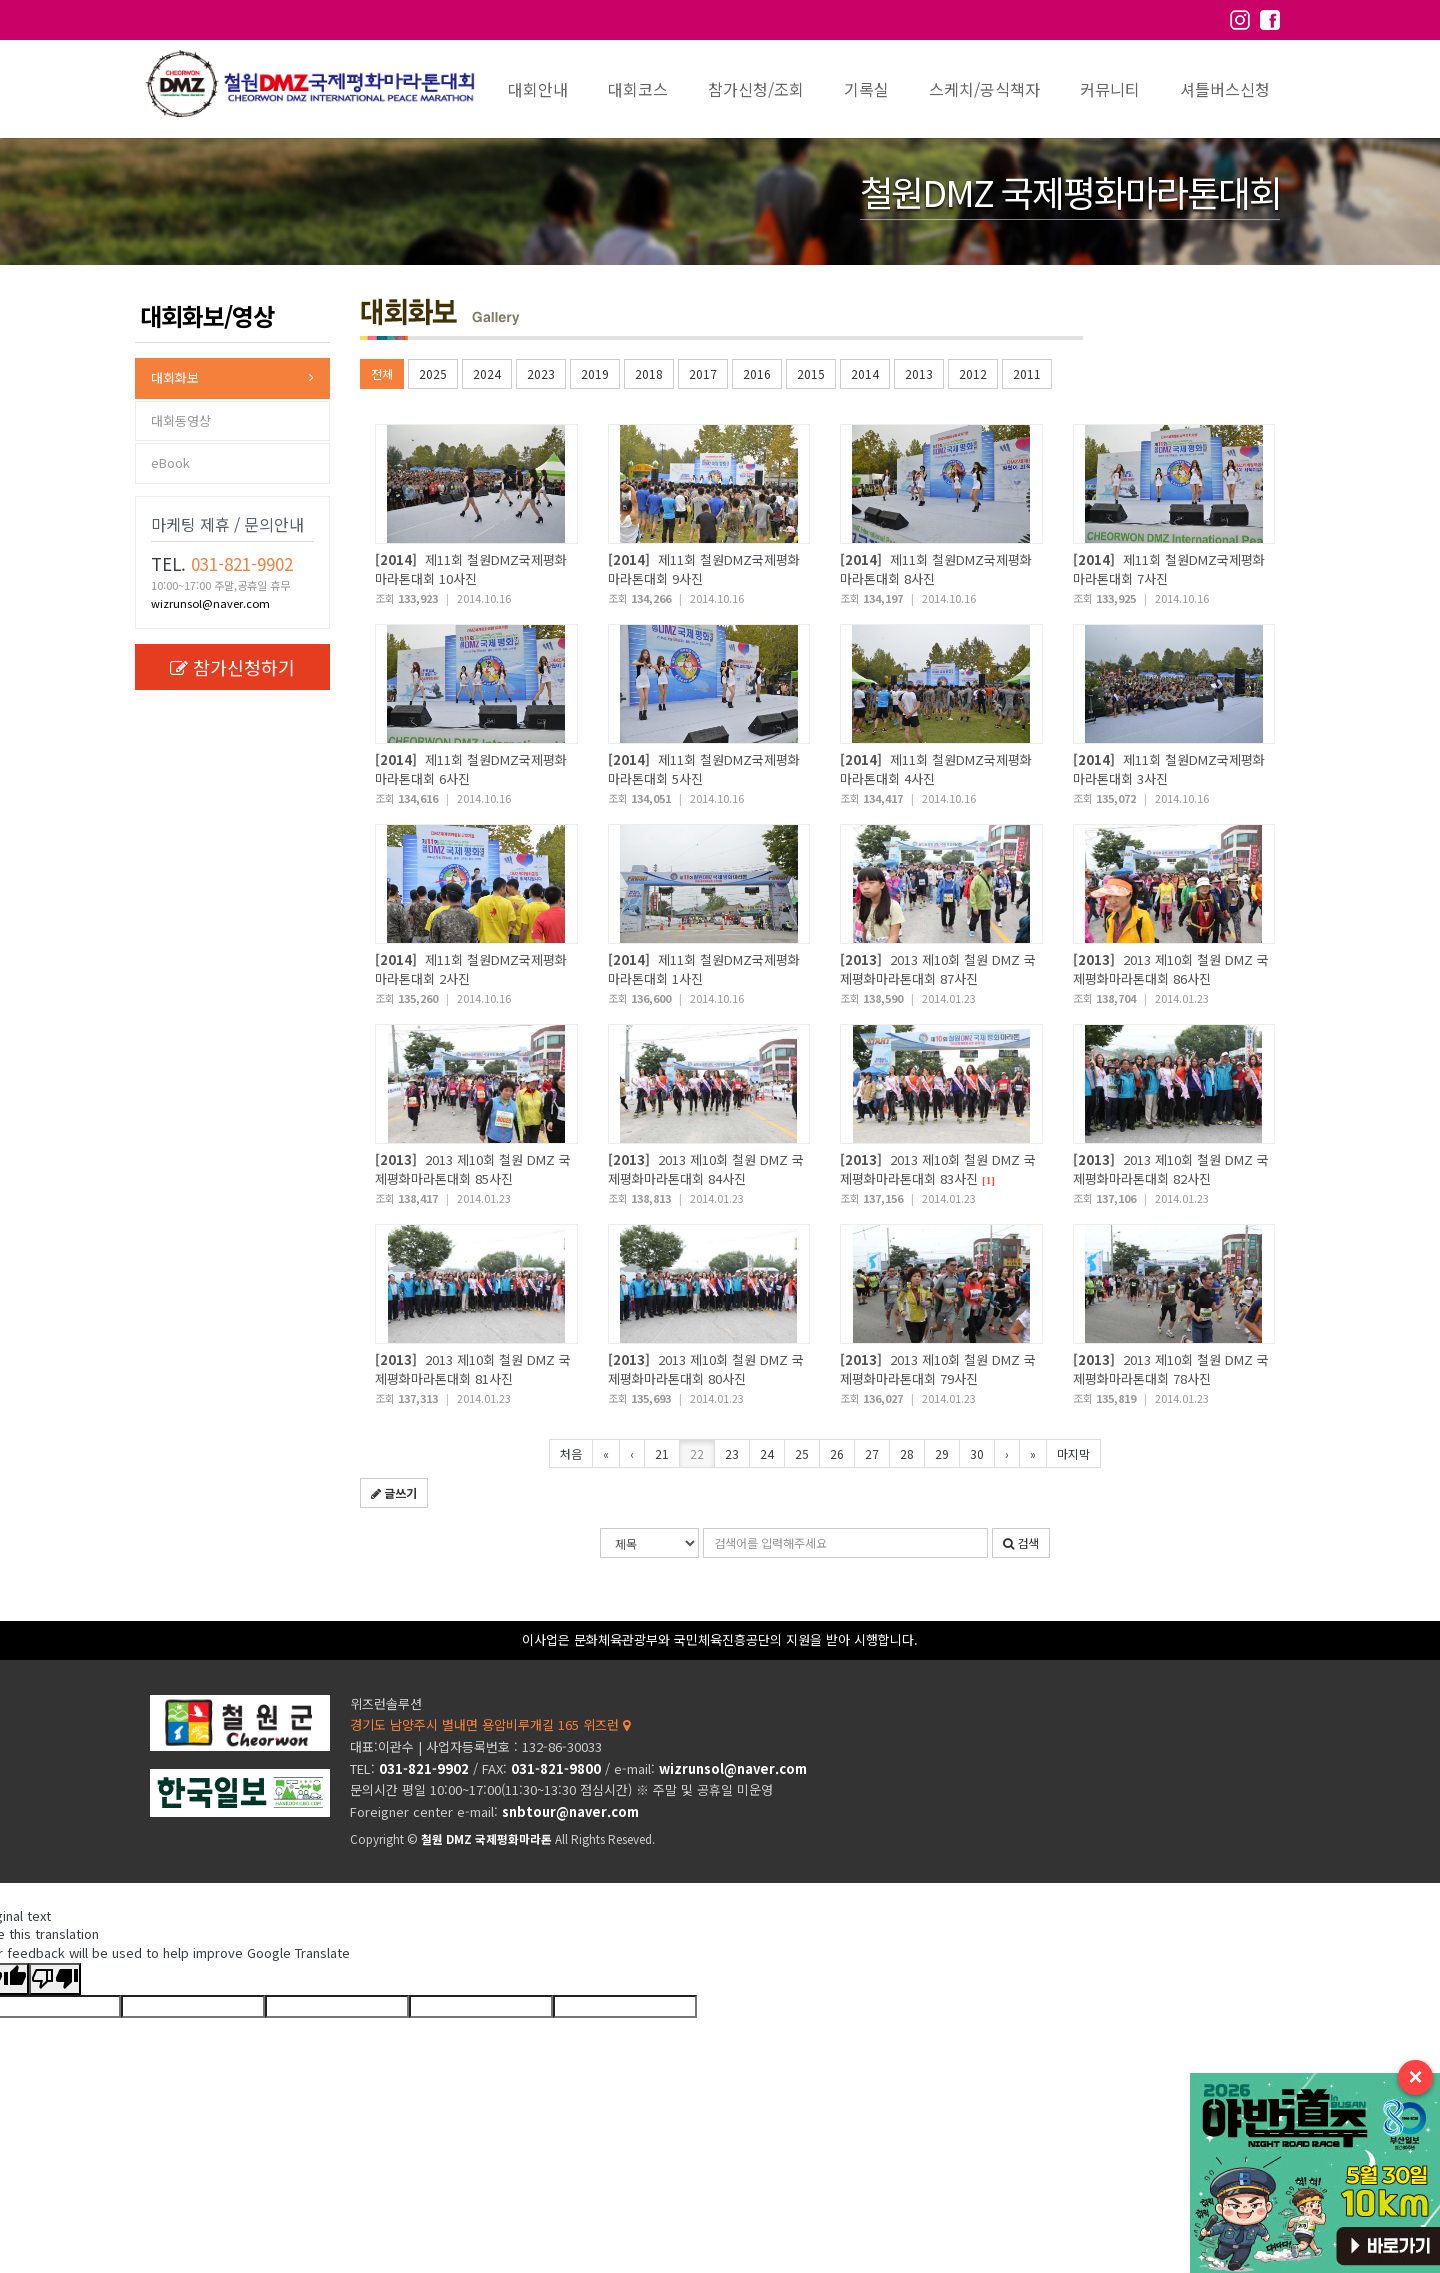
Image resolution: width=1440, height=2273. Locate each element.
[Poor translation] (55, 1979)
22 (697, 1453)
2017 (703, 373)
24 (767, 1453)
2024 (487, 373)
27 (872, 1453)
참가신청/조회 (756, 89)
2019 (595, 373)
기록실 (866, 89)
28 (907, 1453)
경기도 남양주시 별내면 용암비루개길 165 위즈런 (490, 1724)
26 (837, 1453)
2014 (865, 373)
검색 (1021, 1542)
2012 (973, 373)
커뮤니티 (1110, 89)
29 (942, 1453)
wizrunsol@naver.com (210, 603)
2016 (757, 373)
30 (977, 1453)
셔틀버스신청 (1225, 89)
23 (732, 1453)
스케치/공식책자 (984, 89)
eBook (170, 462)
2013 (919, 373)
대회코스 (638, 89)
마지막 (1073, 1453)
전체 (382, 373)
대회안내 (538, 89)
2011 (1027, 373)
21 (662, 1453)
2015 (811, 373)
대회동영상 (181, 420)
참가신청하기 (232, 667)
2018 (649, 373)
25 (802, 1453)
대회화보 (175, 377)
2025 (433, 373)
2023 (541, 373)
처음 (571, 1453)
